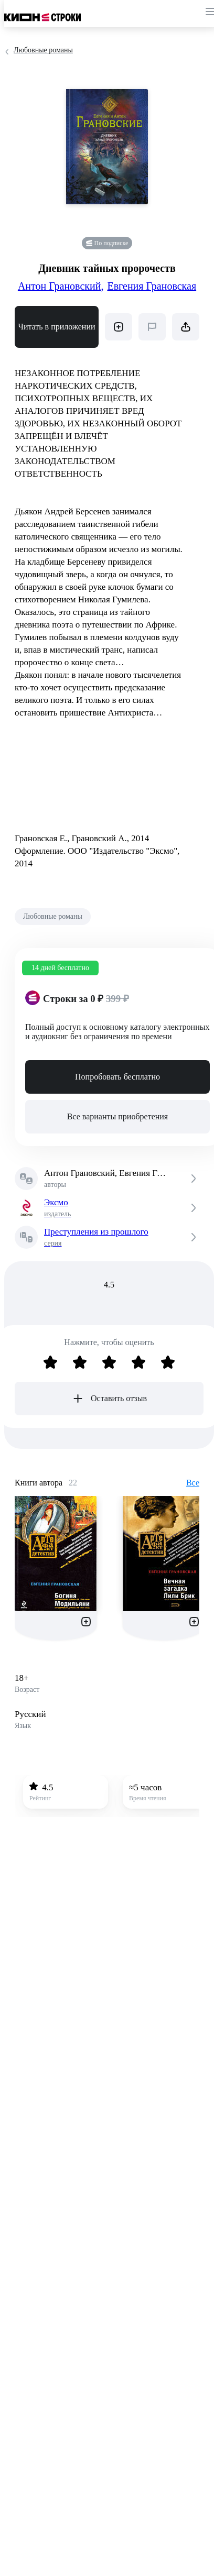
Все (192, 1482)
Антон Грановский (61, 286)
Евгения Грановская (151, 286)
